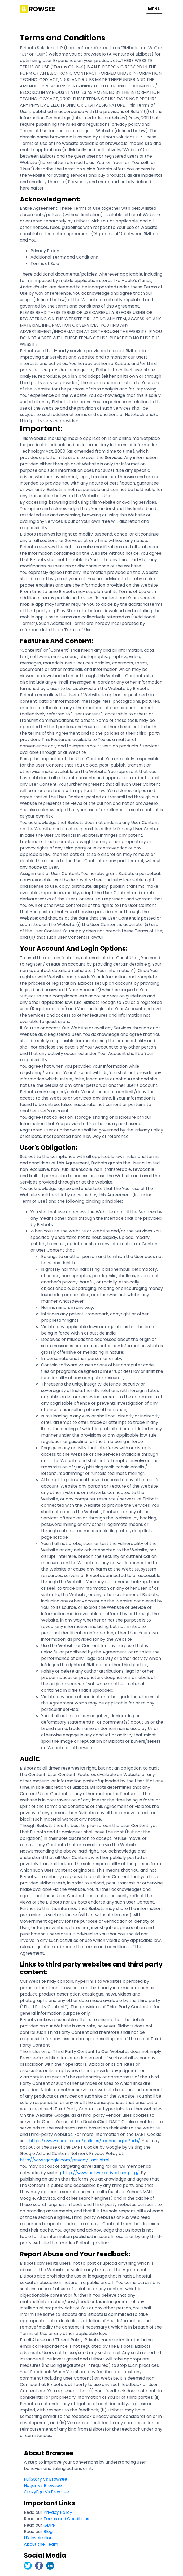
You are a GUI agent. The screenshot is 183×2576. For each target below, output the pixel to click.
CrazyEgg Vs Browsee (46, 2492)
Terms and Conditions (66, 2519)
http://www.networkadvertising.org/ (101, 2173)
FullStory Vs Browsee (45, 2479)
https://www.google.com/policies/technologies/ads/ (84, 2141)
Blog (48, 2531)
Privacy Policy (57, 2512)
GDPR (49, 2525)
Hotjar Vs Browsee (43, 2485)
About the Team (41, 2544)
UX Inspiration (38, 2538)
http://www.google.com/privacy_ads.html (64, 2160)
